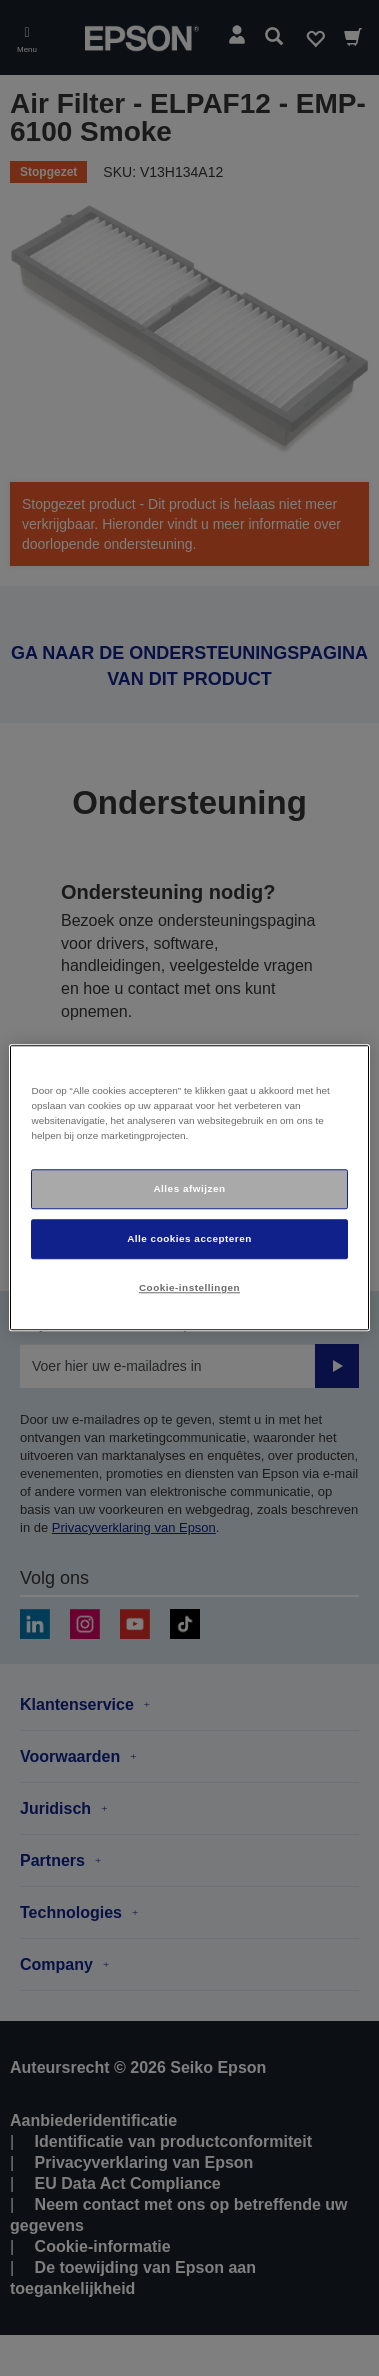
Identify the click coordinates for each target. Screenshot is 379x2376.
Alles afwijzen (189, 1188)
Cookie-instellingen (189, 1287)
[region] (189, 1187)
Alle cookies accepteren (189, 1238)
